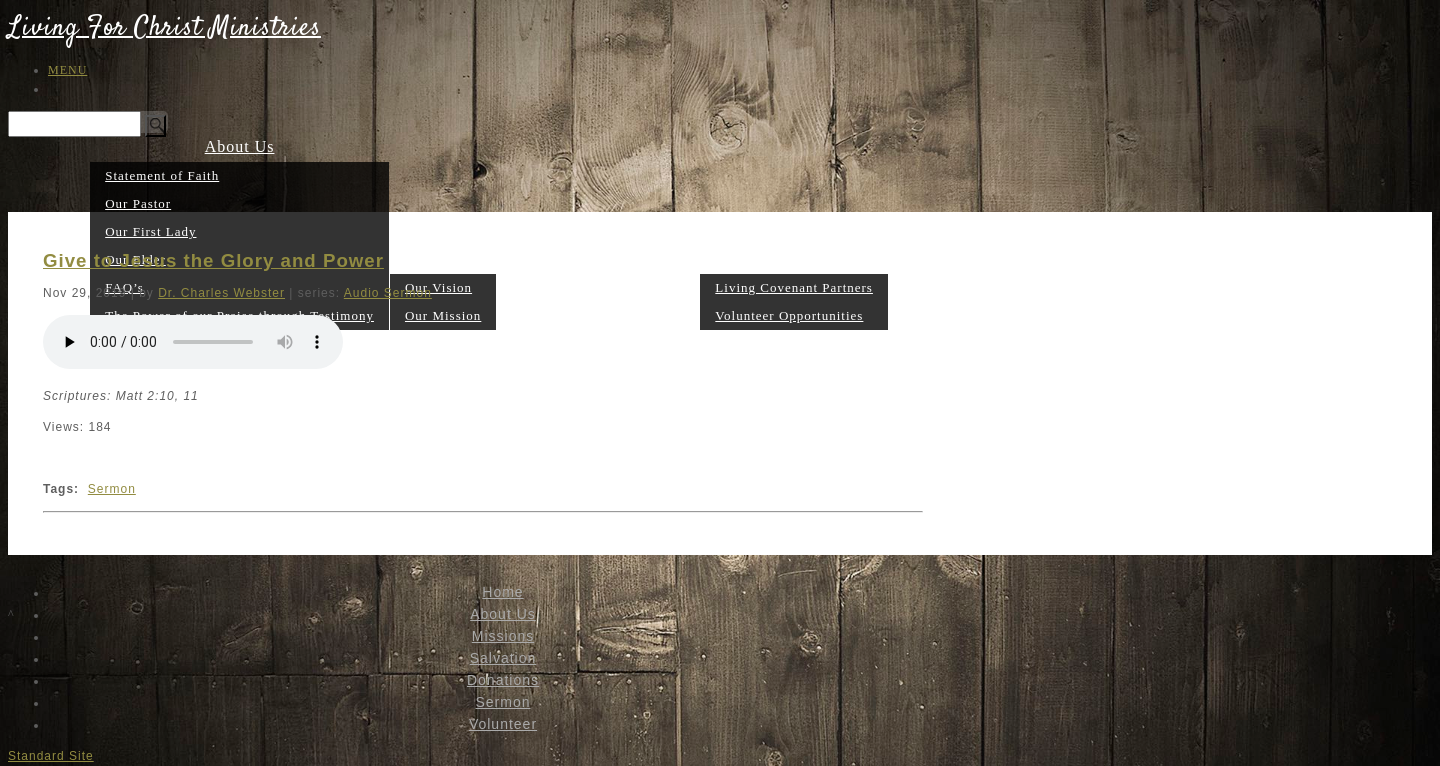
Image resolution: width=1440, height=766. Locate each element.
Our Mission (443, 315)
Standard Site (51, 756)
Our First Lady (150, 231)
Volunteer (794, 258)
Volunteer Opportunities (789, 315)
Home (502, 592)
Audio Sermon (388, 293)
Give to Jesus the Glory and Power (213, 260)
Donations (605, 314)
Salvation (531, 314)
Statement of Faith (162, 175)
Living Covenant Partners (794, 287)
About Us (240, 146)
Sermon (672, 314)
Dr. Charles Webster (221, 293)
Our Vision (438, 287)
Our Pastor (138, 203)
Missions (443, 258)
